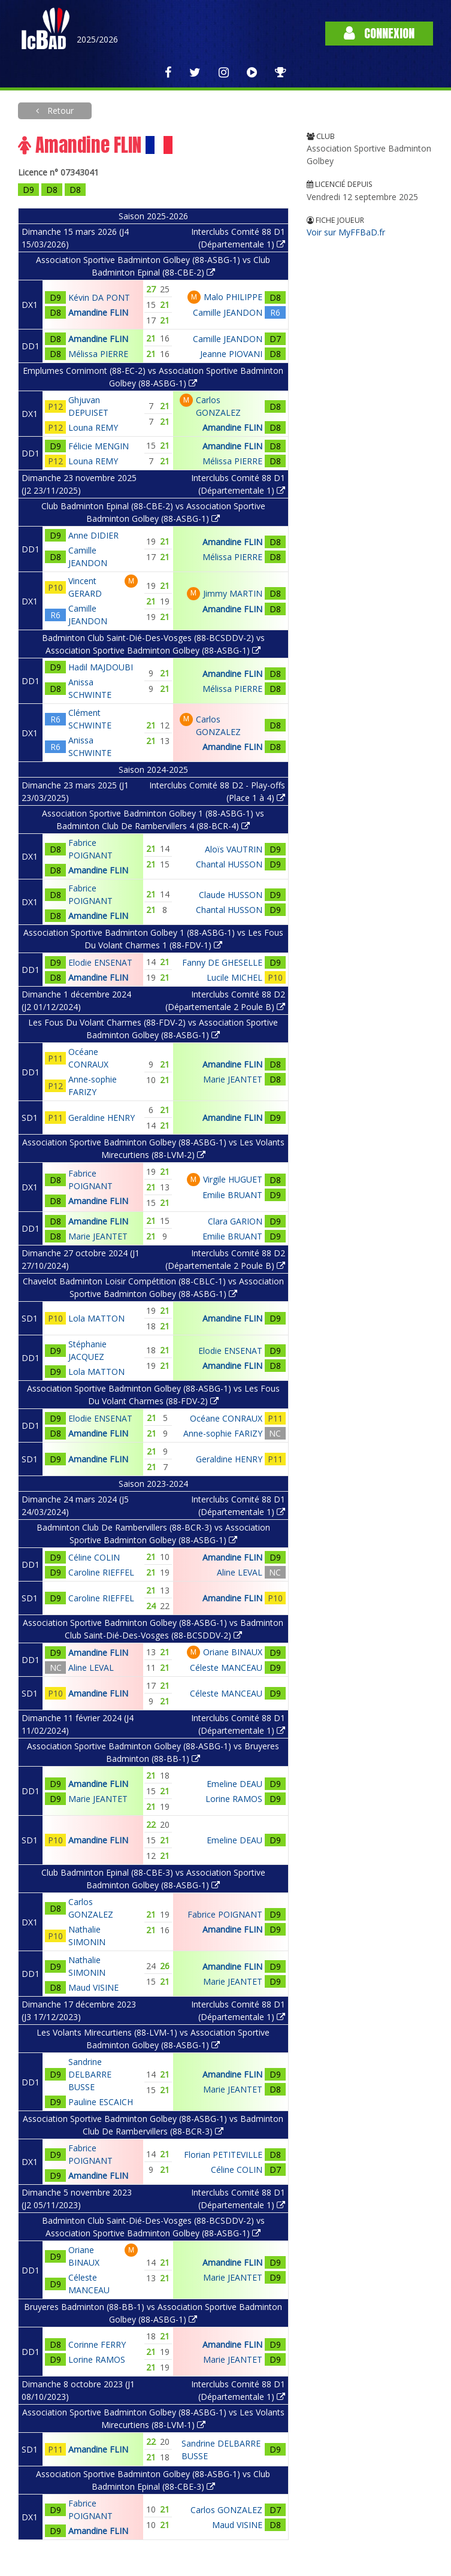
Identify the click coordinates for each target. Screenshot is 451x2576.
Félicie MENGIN (98, 446)
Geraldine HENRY (101, 1117)
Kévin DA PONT (99, 297)
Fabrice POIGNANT (224, 1914)
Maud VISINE (93, 1987)
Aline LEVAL (239, 1572)
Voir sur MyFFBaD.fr (346, 232)
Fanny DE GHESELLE (222, 962)
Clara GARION (235, 1221)
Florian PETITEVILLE (223, 2154)
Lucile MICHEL (234, 977)
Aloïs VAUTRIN (233, 849)
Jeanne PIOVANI (231, 353)
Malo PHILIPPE (233, 297)
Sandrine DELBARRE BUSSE (89, 2074)
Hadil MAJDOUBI (100, 667)
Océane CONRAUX (226, 1418)
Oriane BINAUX (232, 1652)
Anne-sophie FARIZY (222, 1433)
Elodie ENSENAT (100, 962)
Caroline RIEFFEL (101, 1572)
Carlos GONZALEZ (226, 2509)
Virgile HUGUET (232, 1179)
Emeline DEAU (234, 1783)
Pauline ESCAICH (100, 2102)
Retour (59, 110)
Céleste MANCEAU (226, 1667)
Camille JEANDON (227, 312)
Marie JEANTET (232, 1079)
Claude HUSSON (230, 894)
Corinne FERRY (97, 2344)
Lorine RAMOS (233, 1798)
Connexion (379, 33)
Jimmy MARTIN (232, 593)
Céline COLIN (94, 1557)
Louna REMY (93, 427)
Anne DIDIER (93, 535)
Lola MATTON (96, 1318)
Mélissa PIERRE (98, 353)
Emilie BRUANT (232, 1195)
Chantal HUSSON (229, 864)
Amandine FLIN (98, 312)
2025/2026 (97, 39)
